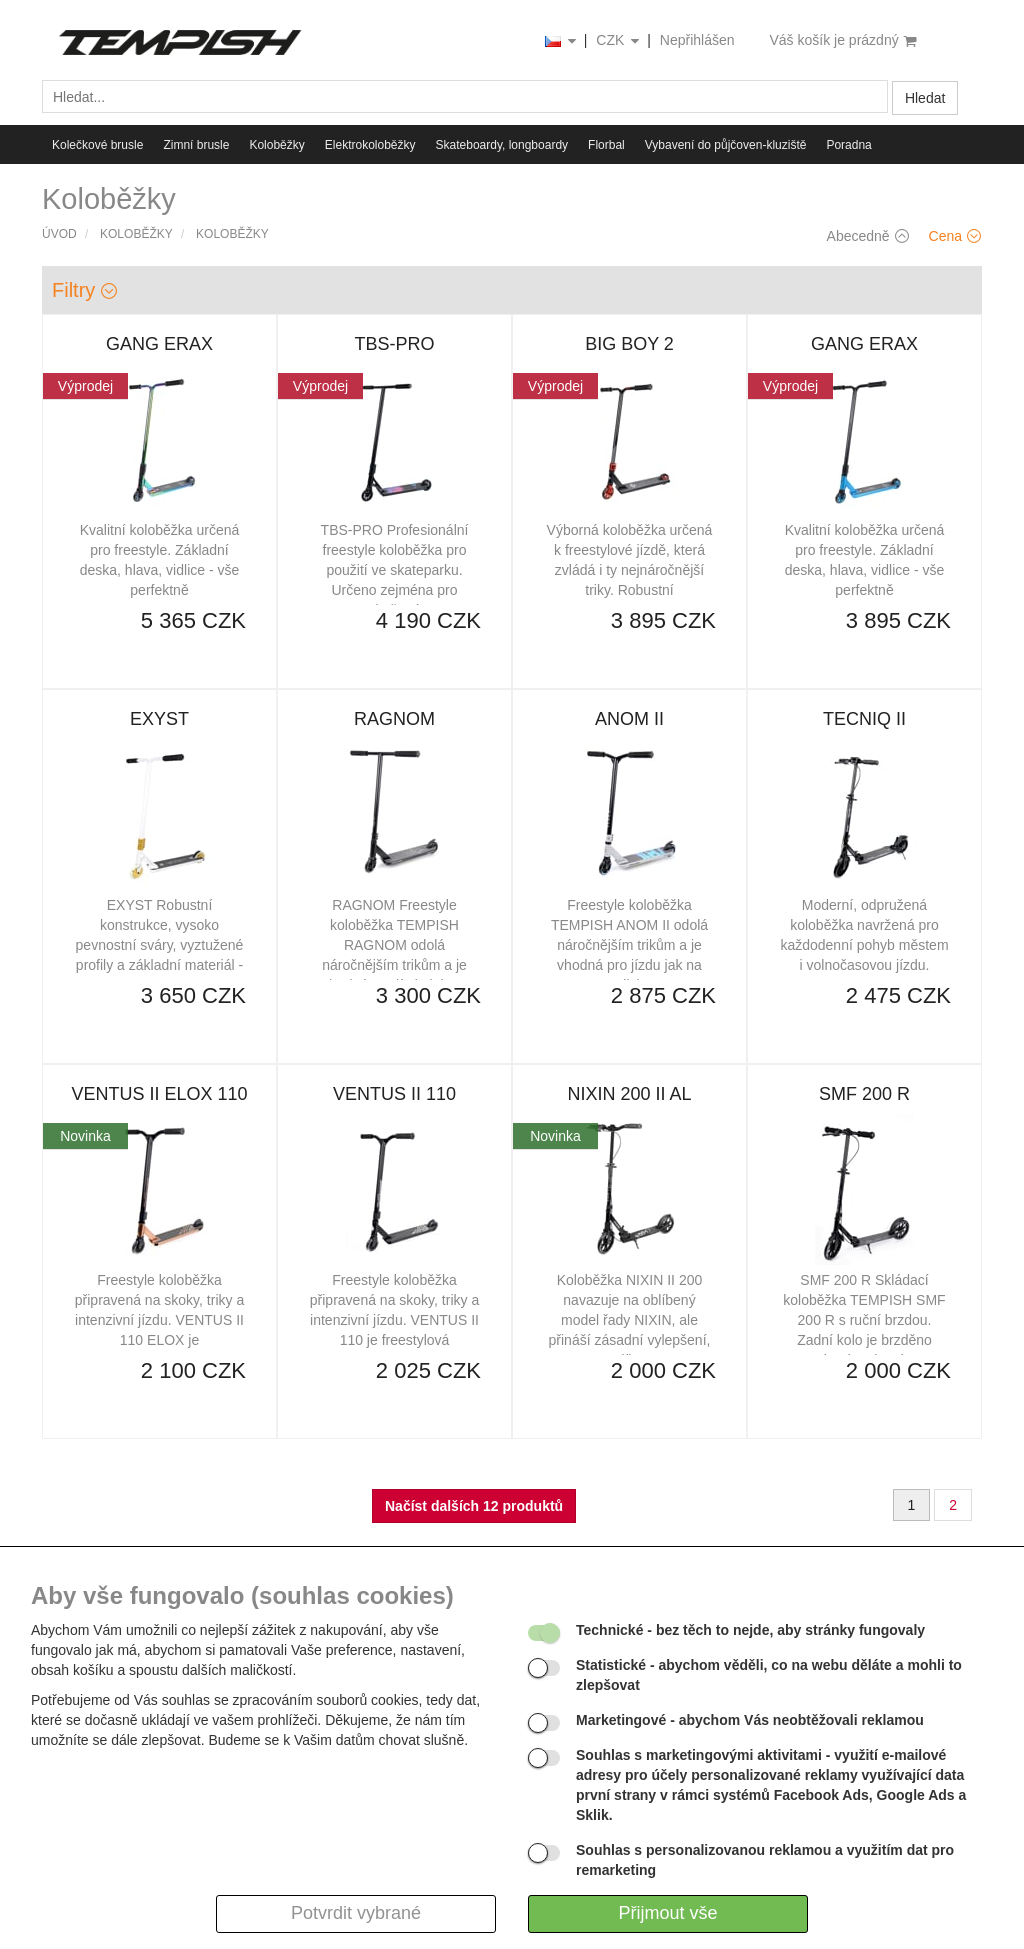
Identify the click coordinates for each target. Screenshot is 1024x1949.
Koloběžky (276, 145)
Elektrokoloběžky (370, 145)
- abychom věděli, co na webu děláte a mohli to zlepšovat (769, 1675)
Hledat (925, 98)
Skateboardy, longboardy (502, 145)
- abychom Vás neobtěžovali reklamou (750, 1720)
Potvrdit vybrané (356, 1913)
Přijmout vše (667, 1913)
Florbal (606, 145)
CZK (619, 41)
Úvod (59, 234)
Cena (955, 236)
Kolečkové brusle (97, 145)
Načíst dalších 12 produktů (474, 1506)
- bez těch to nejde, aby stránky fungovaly (750, 1630)
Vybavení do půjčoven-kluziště (726, 145)
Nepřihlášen (697, 40)
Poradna (848, 145)
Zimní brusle (196, 145)
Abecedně (868, 236)
